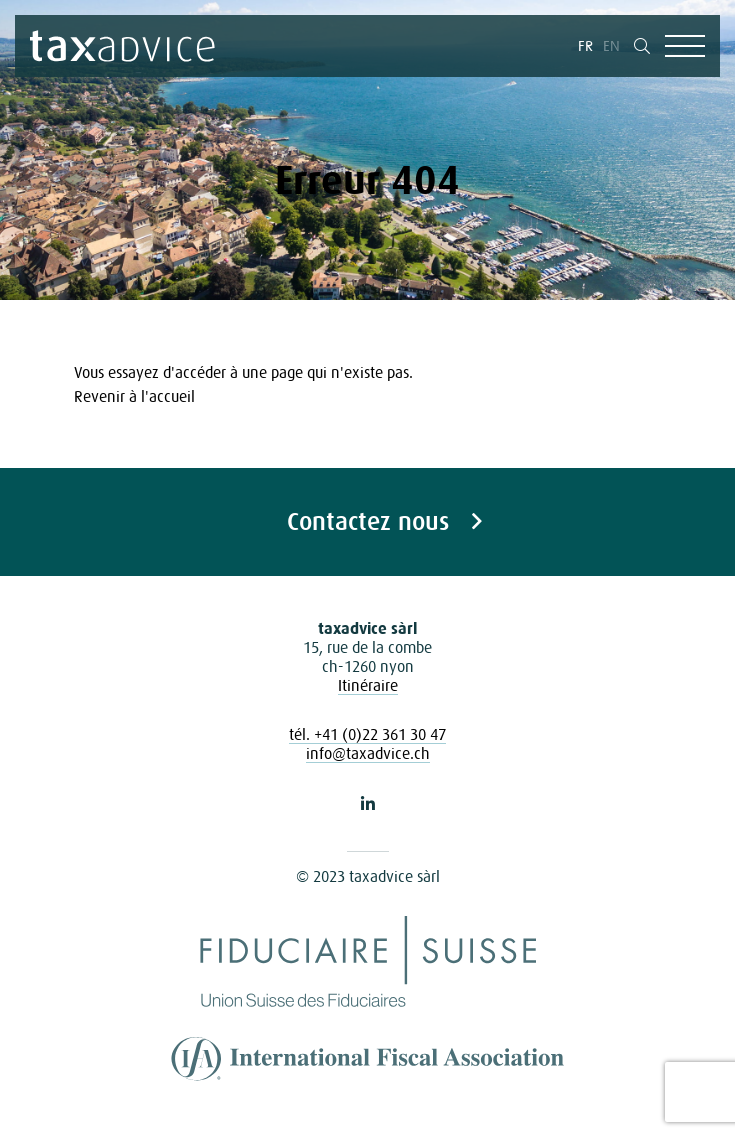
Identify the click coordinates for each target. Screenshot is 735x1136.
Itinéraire (368, 685)
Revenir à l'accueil (134, 396)
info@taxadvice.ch (368, 753)
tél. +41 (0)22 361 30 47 (367, 734)
